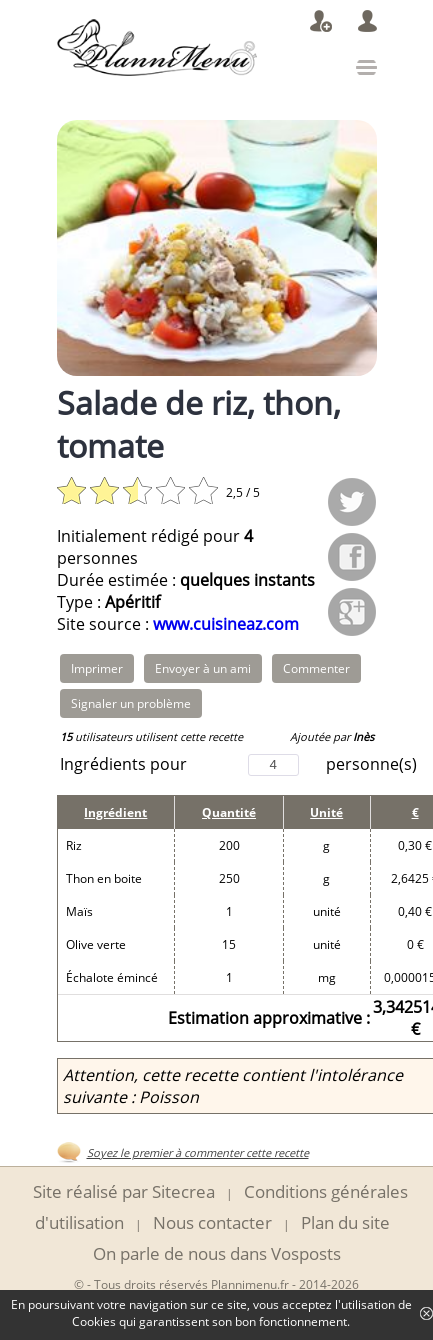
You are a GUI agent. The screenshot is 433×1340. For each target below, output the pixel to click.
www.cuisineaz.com (226, 624)
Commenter (316, 668)
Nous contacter (212, 1222)
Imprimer (97, 668)
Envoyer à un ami (203, 668)
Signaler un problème (131, 703)
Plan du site (345, 1222)
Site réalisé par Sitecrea (124, 1191)
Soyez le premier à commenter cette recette (198, 1152)
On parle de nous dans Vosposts (217, 1253)
